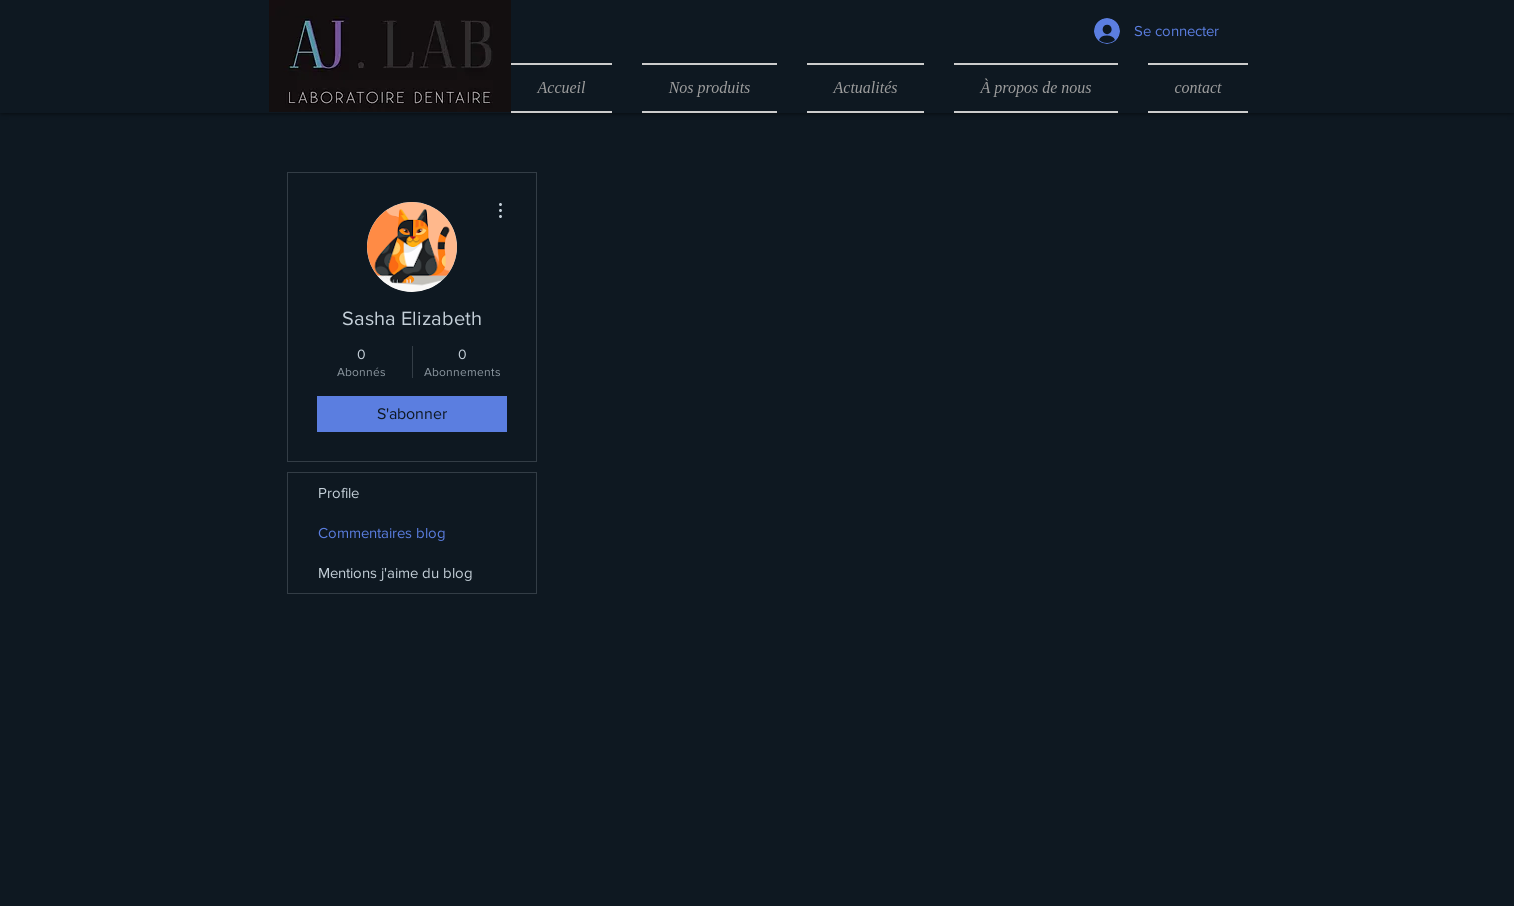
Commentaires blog (382, 532)
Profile (338, 492)
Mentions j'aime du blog (395, 572)
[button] (709, 88)
